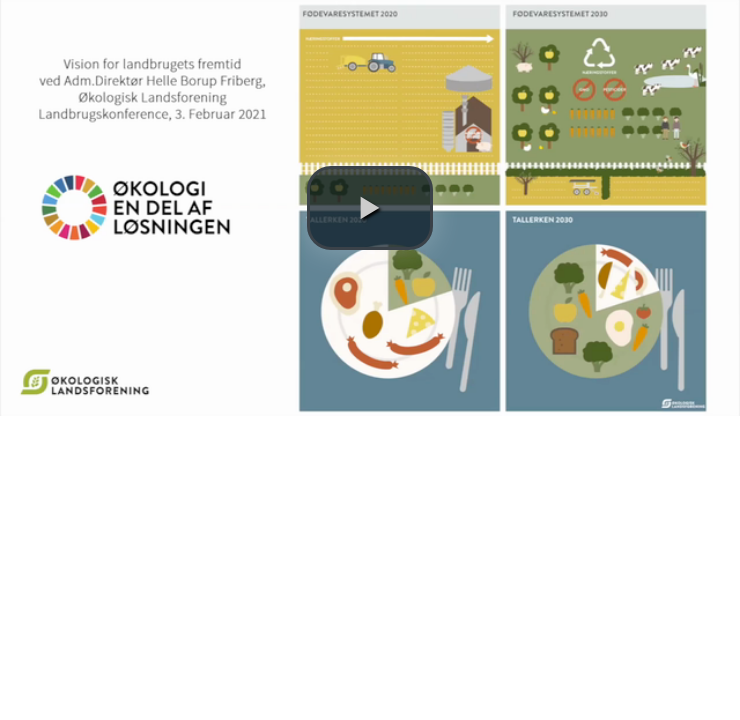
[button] (370, 208)
